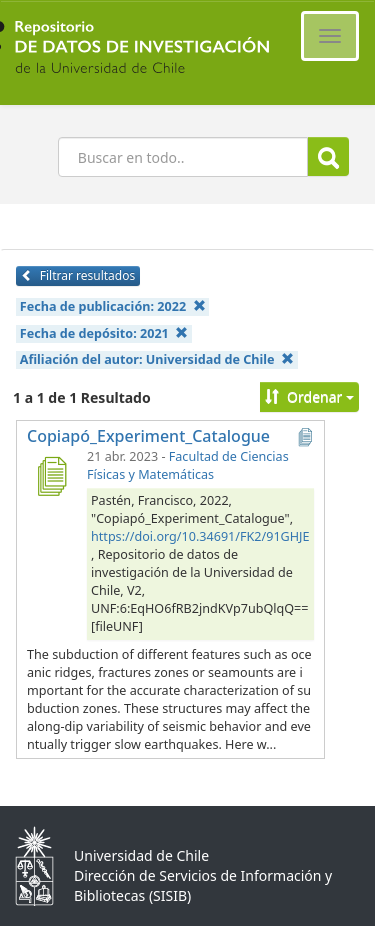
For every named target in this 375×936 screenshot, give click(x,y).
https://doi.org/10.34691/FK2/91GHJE (200, 536)
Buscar (328, 157)
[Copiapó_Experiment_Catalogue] (51, 476)
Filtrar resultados (78, 275)
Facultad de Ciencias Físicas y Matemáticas (188, 465)
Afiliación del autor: (157, 359)
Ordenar (309, 396)
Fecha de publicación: (113, 306)
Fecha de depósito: (104, 333)
